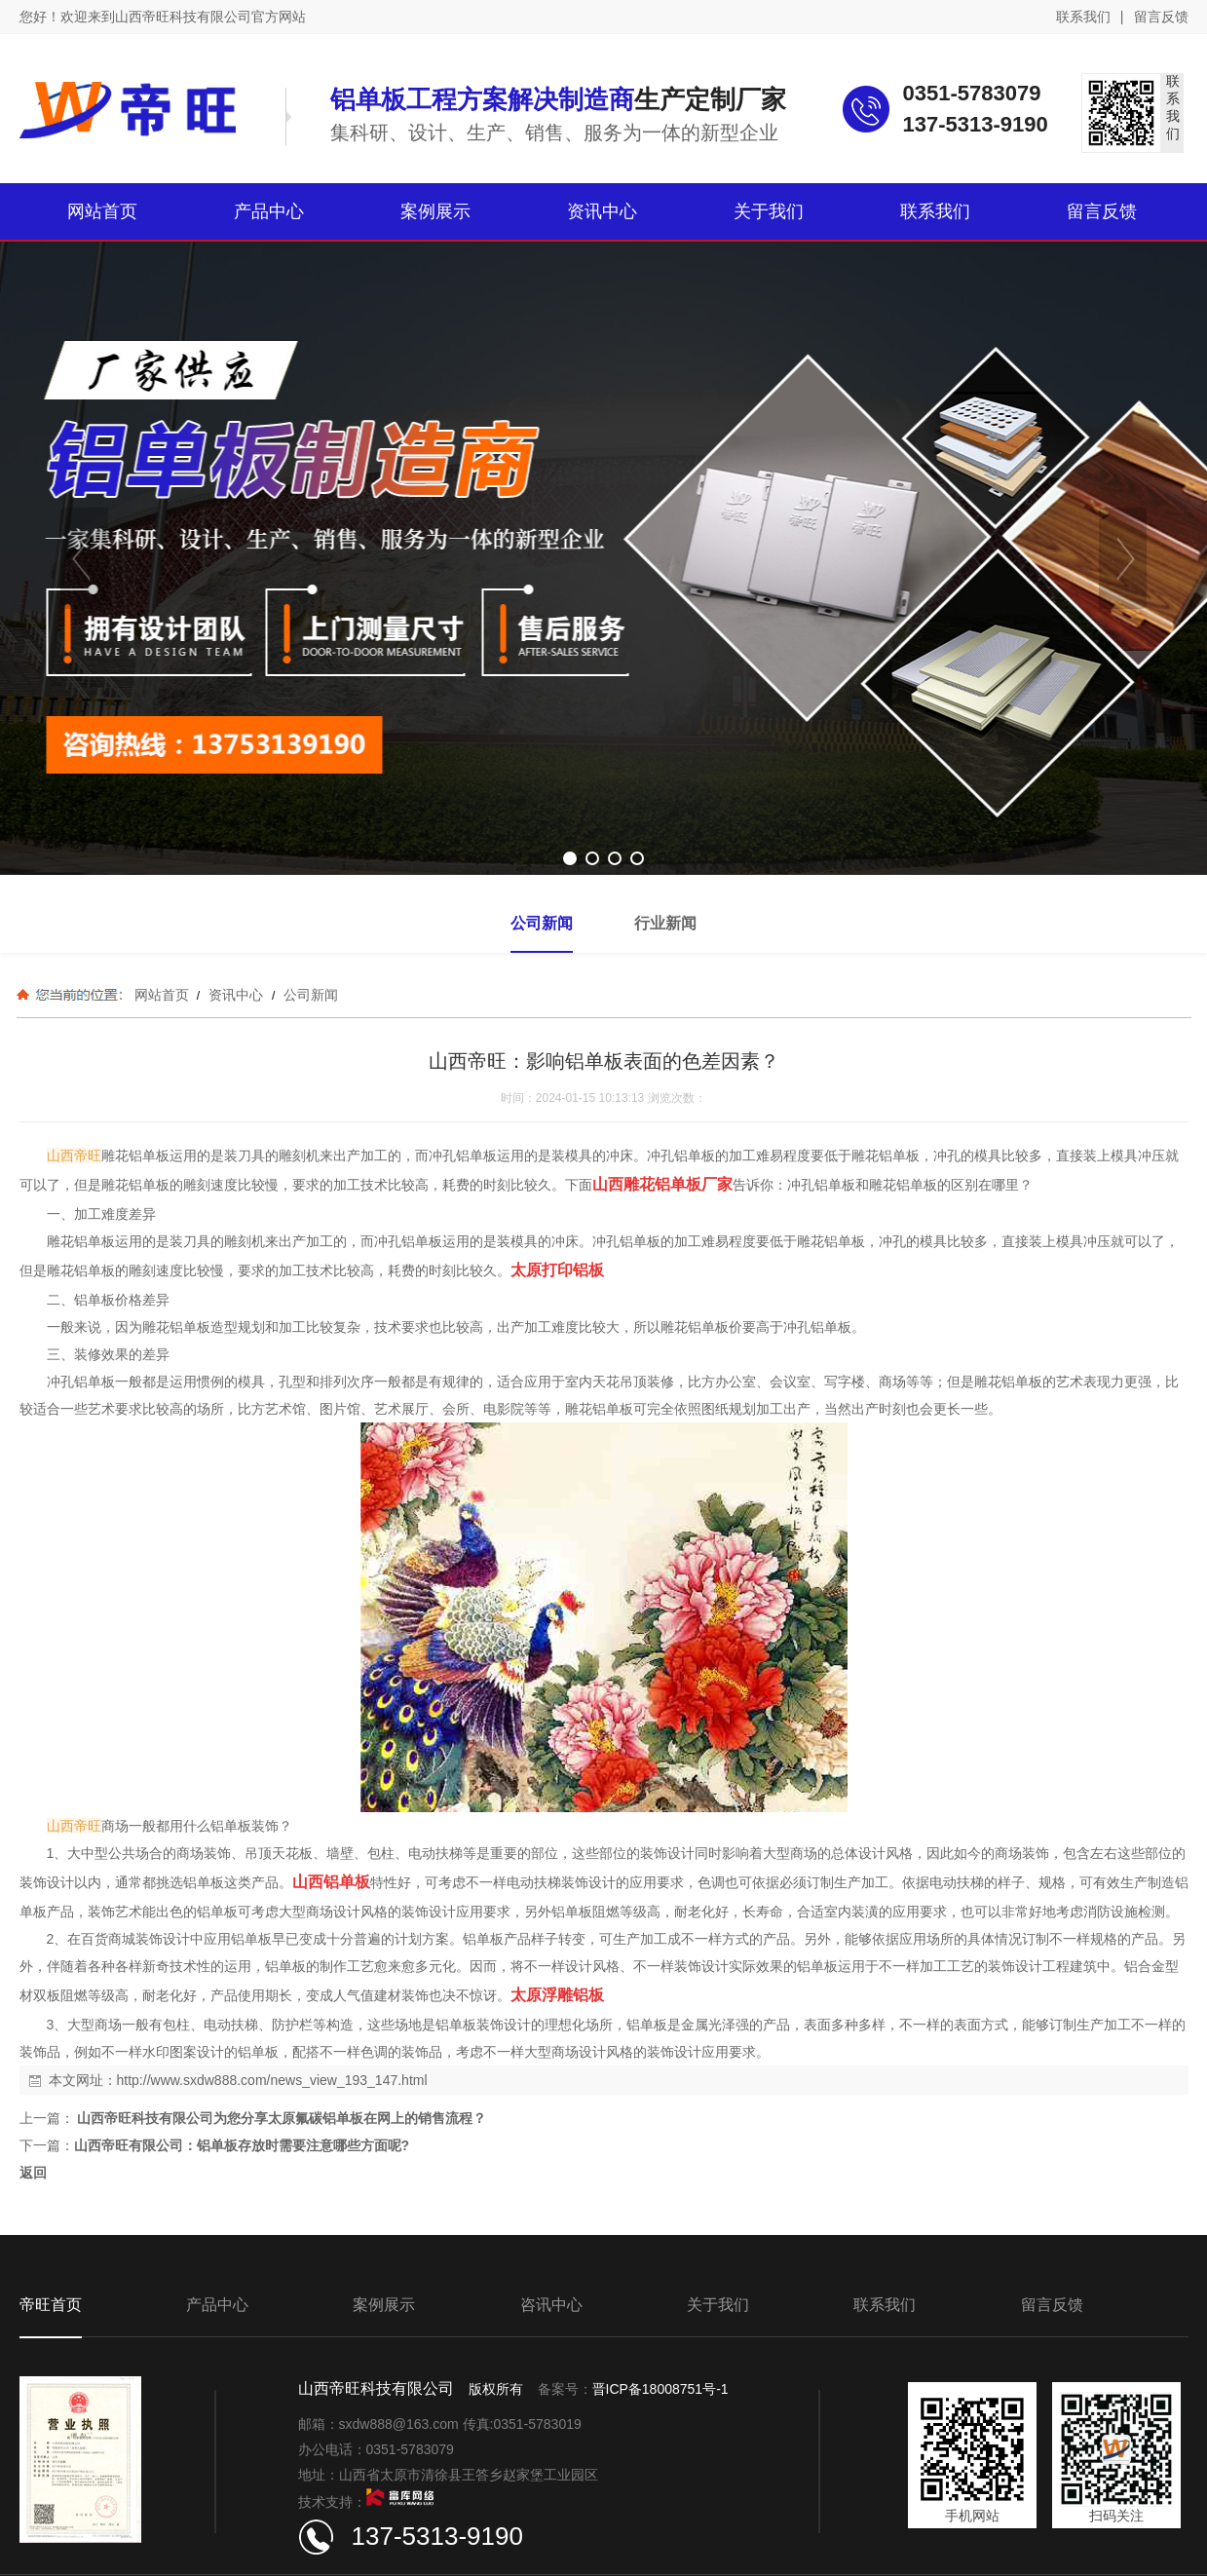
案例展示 (384, 2304)
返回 (33, 2172)
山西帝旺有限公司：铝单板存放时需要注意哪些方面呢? (242, 2145)
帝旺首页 (50, 2304)
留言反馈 (1161, 16)
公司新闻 (309, 995)
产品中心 (217, 2304)
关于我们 (718, 2304)
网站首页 (161, 995)
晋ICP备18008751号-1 (660, 2389)
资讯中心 (236, 995)
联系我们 (1083, 16)
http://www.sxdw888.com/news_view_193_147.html (272, 2080)
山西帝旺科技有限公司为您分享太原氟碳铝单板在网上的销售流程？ (280, 2118)
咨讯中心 (551, 2304)
